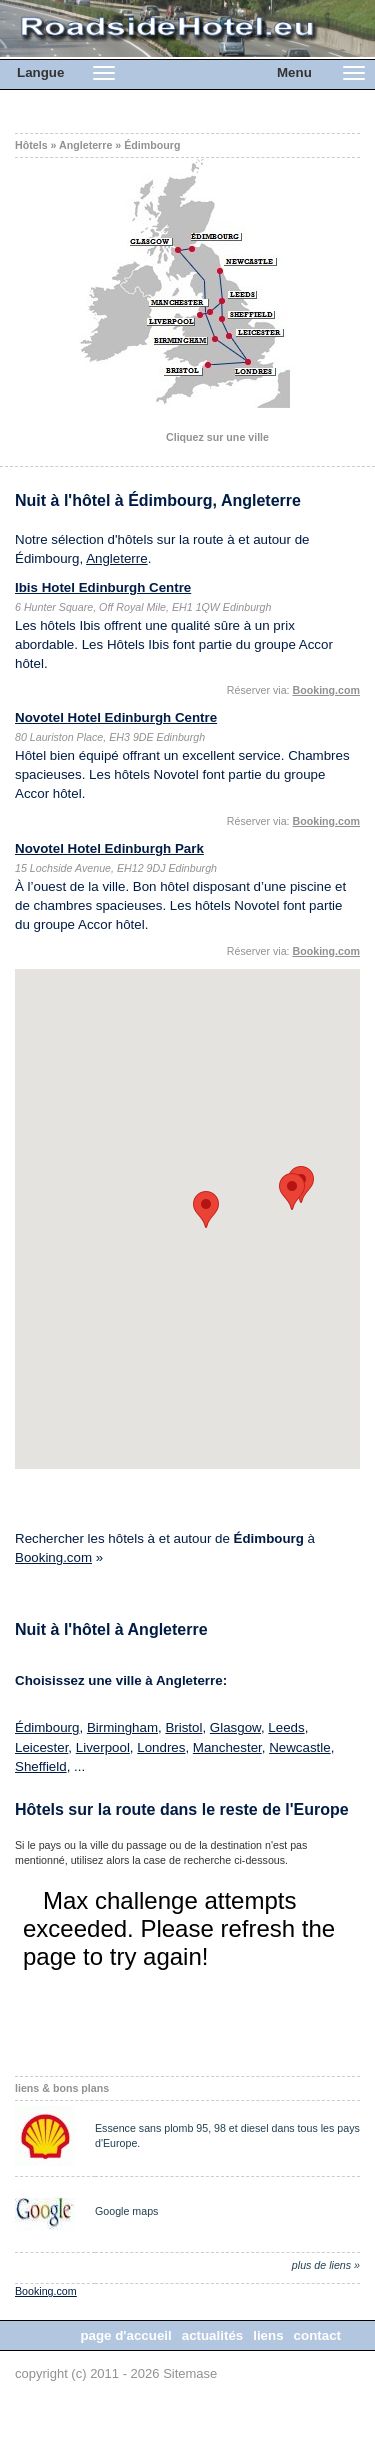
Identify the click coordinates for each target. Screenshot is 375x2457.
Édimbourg (152, 145)
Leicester (41, 1747)
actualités (213, 2335)
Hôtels (31, 145)
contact (317, 2335)
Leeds (286, 1727)
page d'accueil (125, 2335)
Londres (161, 1747)
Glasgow (235, 1727)
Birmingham (122, 1727)
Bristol (183, 1727)
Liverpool (103, 1747)
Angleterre (85, 145)
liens (268, 2335)
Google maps (126, 2211)
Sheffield (41, 1766)
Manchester (227, 1747)
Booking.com (53, 1557)
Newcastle (299, 1747)
